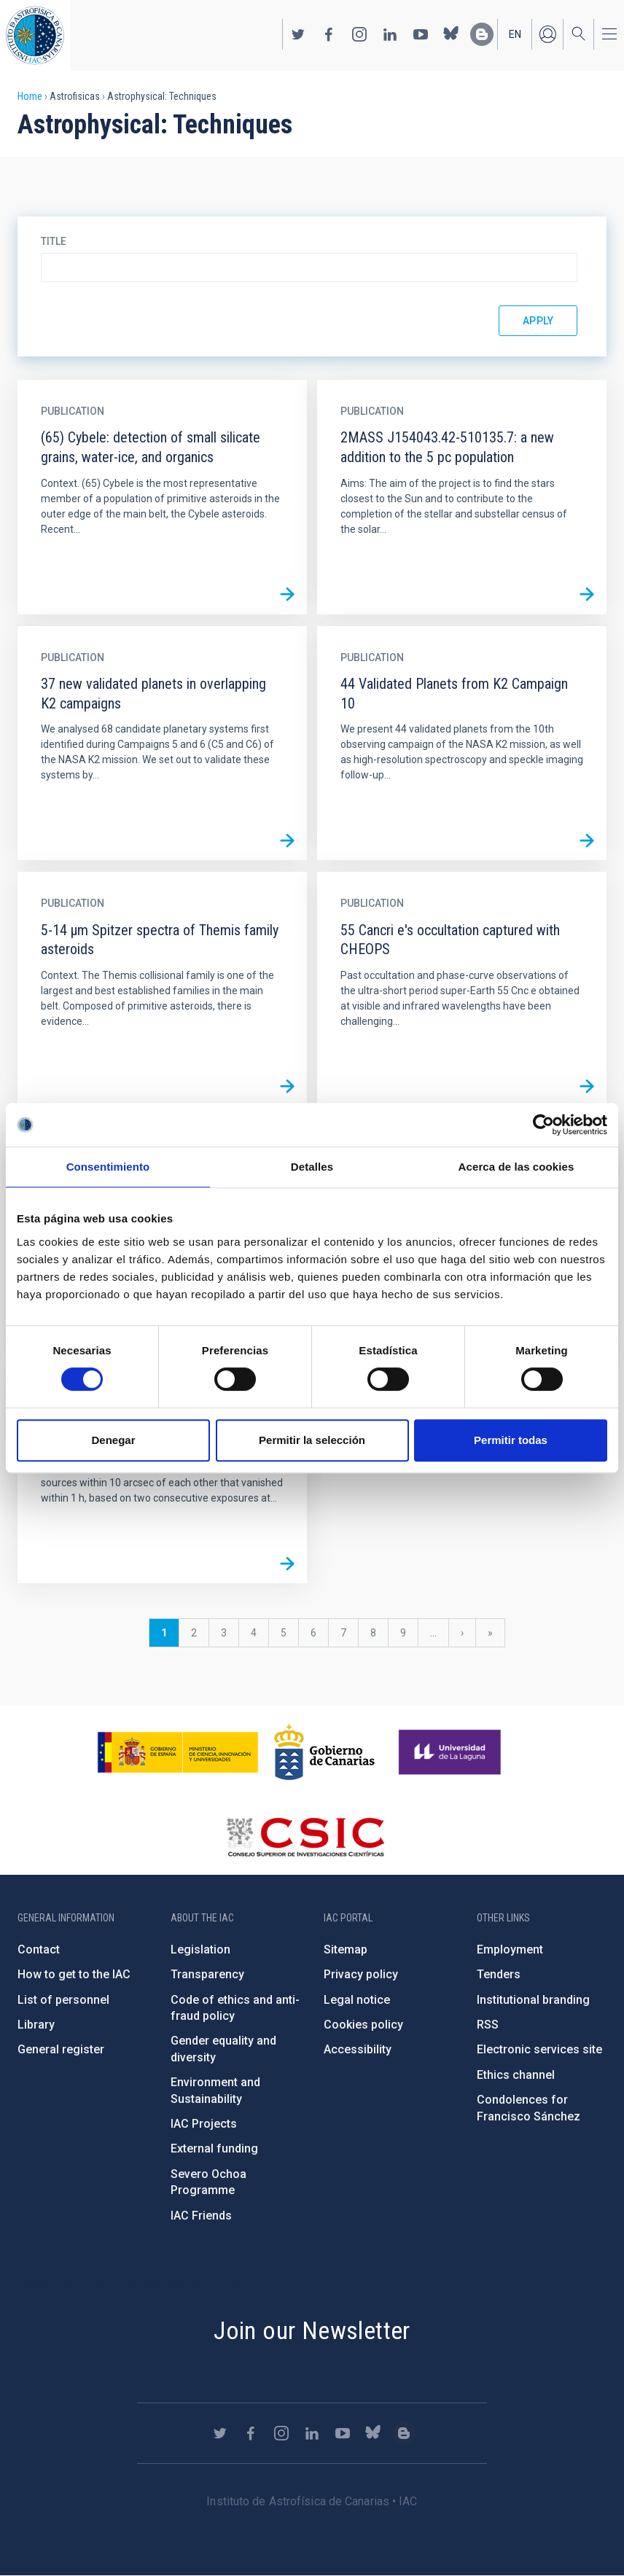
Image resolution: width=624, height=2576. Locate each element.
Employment (510, 1949)
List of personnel (63, 2000)
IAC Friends (201, 2215)
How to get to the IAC (73, 1974)
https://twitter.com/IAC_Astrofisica (298, 34)
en (515, 34)
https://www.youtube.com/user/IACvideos (420, 34)
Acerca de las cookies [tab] (516, 1166)
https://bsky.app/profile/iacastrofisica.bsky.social (451, 34)
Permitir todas (510, 1440)
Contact (38, 1949)
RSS (488, 2024)
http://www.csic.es (305, 1836)
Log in (547, 34)
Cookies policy (363, 2024)
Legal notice (357, 2000)
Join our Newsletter (312, 2330)
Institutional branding (533, 2000)
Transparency (207, 1974)
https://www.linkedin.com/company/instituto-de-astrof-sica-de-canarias (390, 34)
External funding (214, 2148)
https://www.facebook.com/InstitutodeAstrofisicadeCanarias (328, 34)
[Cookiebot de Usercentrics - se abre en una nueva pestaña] (543, 1125)
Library (36, 2024)
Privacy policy (361, 1974)
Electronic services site (539, 2049)
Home (29, 96)
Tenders (498, 1974)
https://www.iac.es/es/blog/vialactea (482, 34)
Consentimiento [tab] (108, 1166)
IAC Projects (204, 2124)
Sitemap (345, 1949)
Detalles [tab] (312, 1166)
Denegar (113, 1440)
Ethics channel (516, 2075)
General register (60, 2049)
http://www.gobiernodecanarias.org (324, 1752)
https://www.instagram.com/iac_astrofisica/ (359, 34)
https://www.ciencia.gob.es (178, 1752)
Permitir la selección (312, 1440)
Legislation (200, 1949)
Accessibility (357, 2049)
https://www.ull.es (451, 1752)
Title (53, 241)
